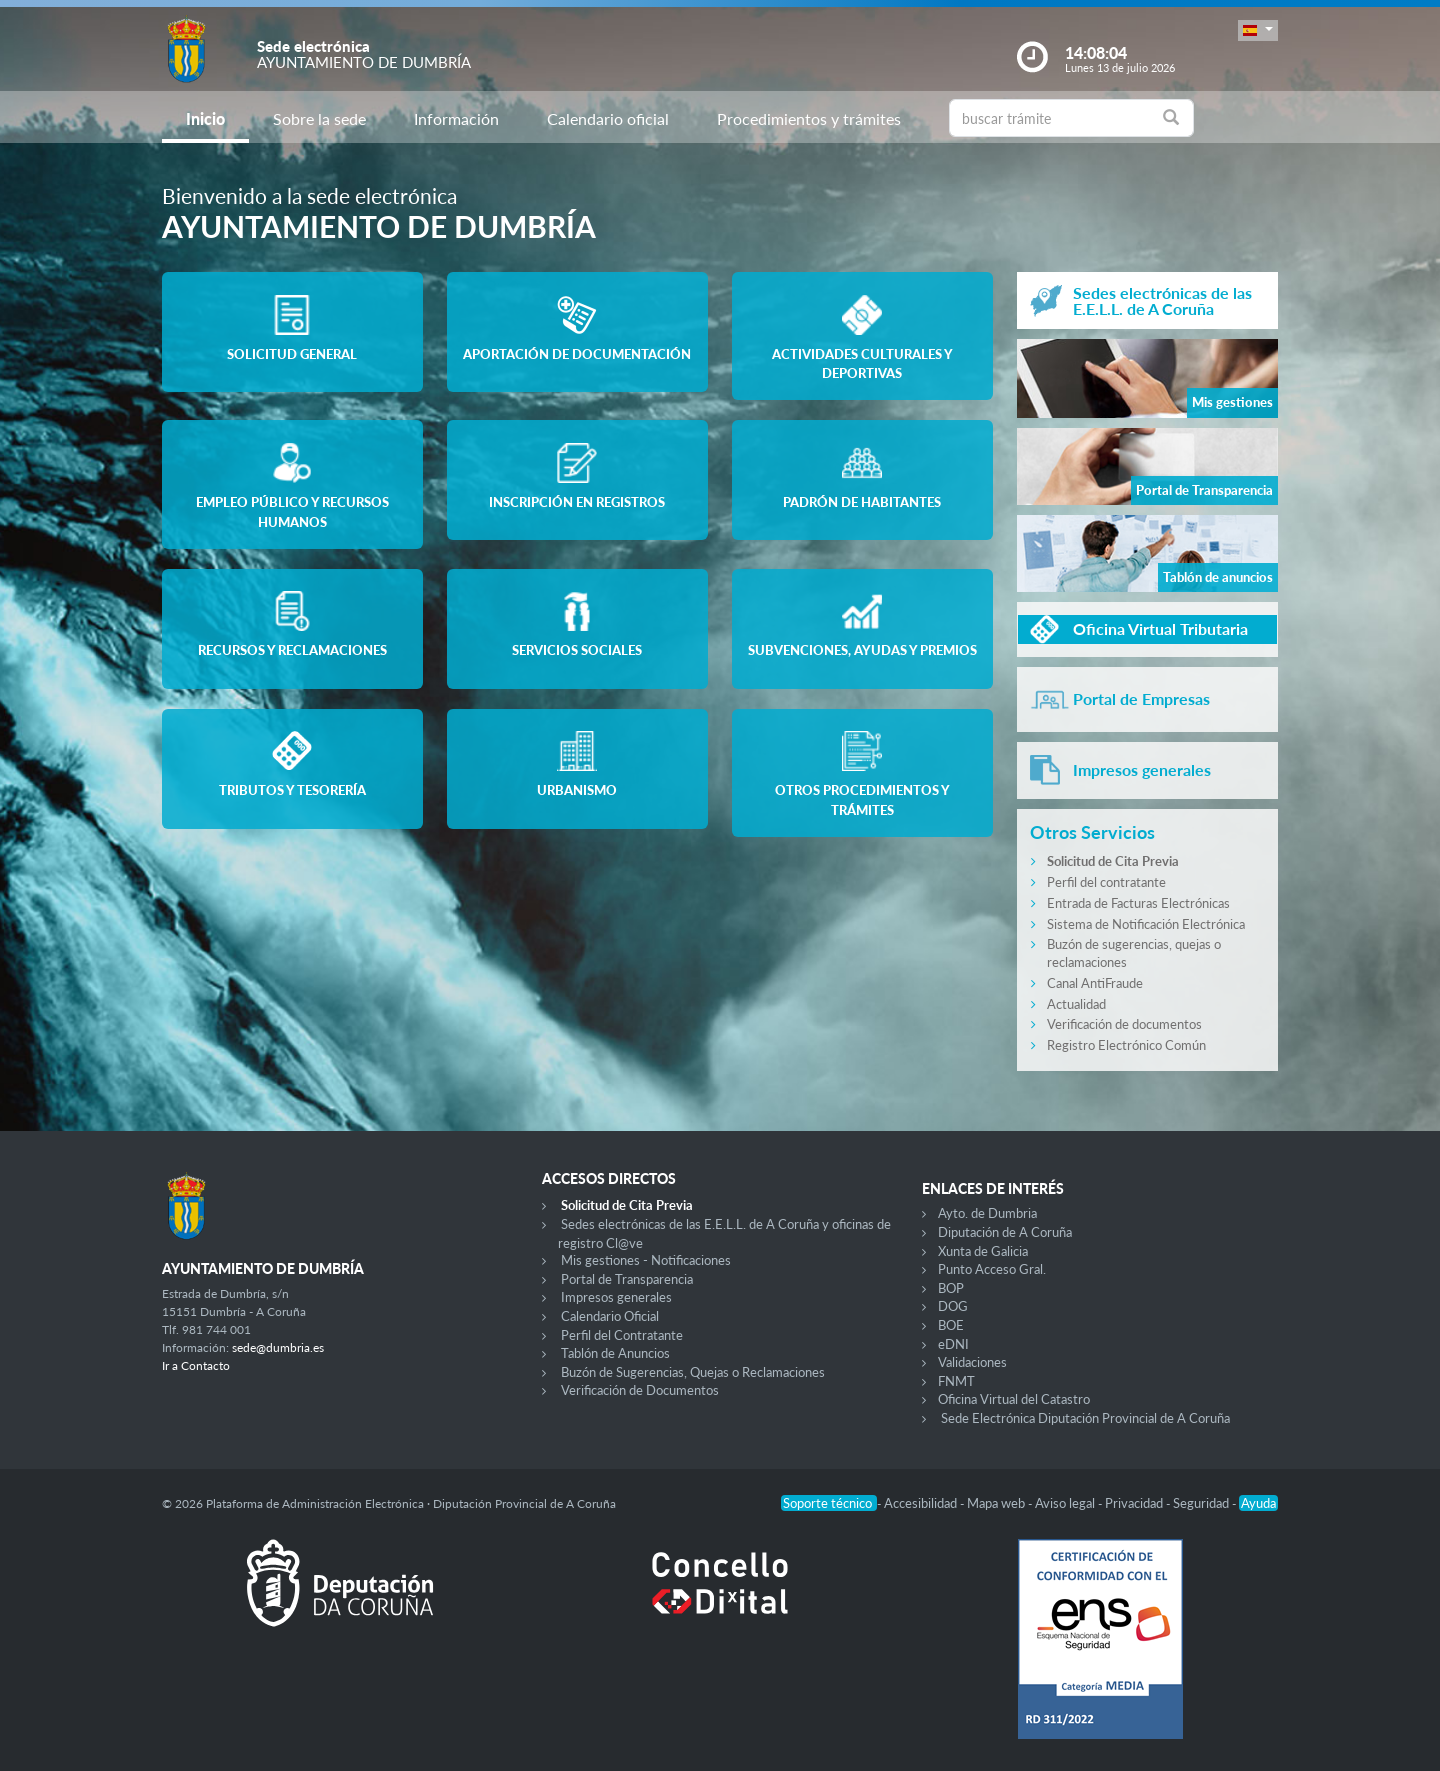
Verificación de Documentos (640, 1390)
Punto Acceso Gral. (992, 1269)
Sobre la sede (319, 118)
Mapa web (997, 1503)
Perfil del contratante (1106, 882)
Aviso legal (1066, 1503)
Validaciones (972, 1362)
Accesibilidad (922, 1503)
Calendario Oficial (610, 1316)
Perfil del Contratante (622, 1335)
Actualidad (1076, 1004)
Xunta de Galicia (983, 1251)
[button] (1258, 30)
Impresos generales (616, 1297)
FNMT (956, 1381)
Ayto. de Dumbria (987, 1213)
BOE (951, 1325)
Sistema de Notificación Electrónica (1146, 924)
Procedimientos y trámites (809, 118)
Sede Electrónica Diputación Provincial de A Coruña (1085, 1418)
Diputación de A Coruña (1005, 1232)
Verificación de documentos (1124, 1024)
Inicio (205, 118)
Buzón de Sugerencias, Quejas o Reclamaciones (693, 1372)
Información (456, 118)
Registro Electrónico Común (1126, 1045)
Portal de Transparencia (627, 1279)
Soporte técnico (829, 1503)
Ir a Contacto (196, 1365)
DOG (953, 1306)
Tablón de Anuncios (615, 1353)
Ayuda (1258, 1503)
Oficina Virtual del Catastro (1014, 1399)
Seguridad (1202, 1503)
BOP (951, 1288)
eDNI (953, 1344)
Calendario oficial (608, 118)
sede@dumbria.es (278, 1347)
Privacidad (1135, 1503)
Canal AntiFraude (1095, 983)
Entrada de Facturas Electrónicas (1138, 903)
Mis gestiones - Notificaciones (646, 1260)
